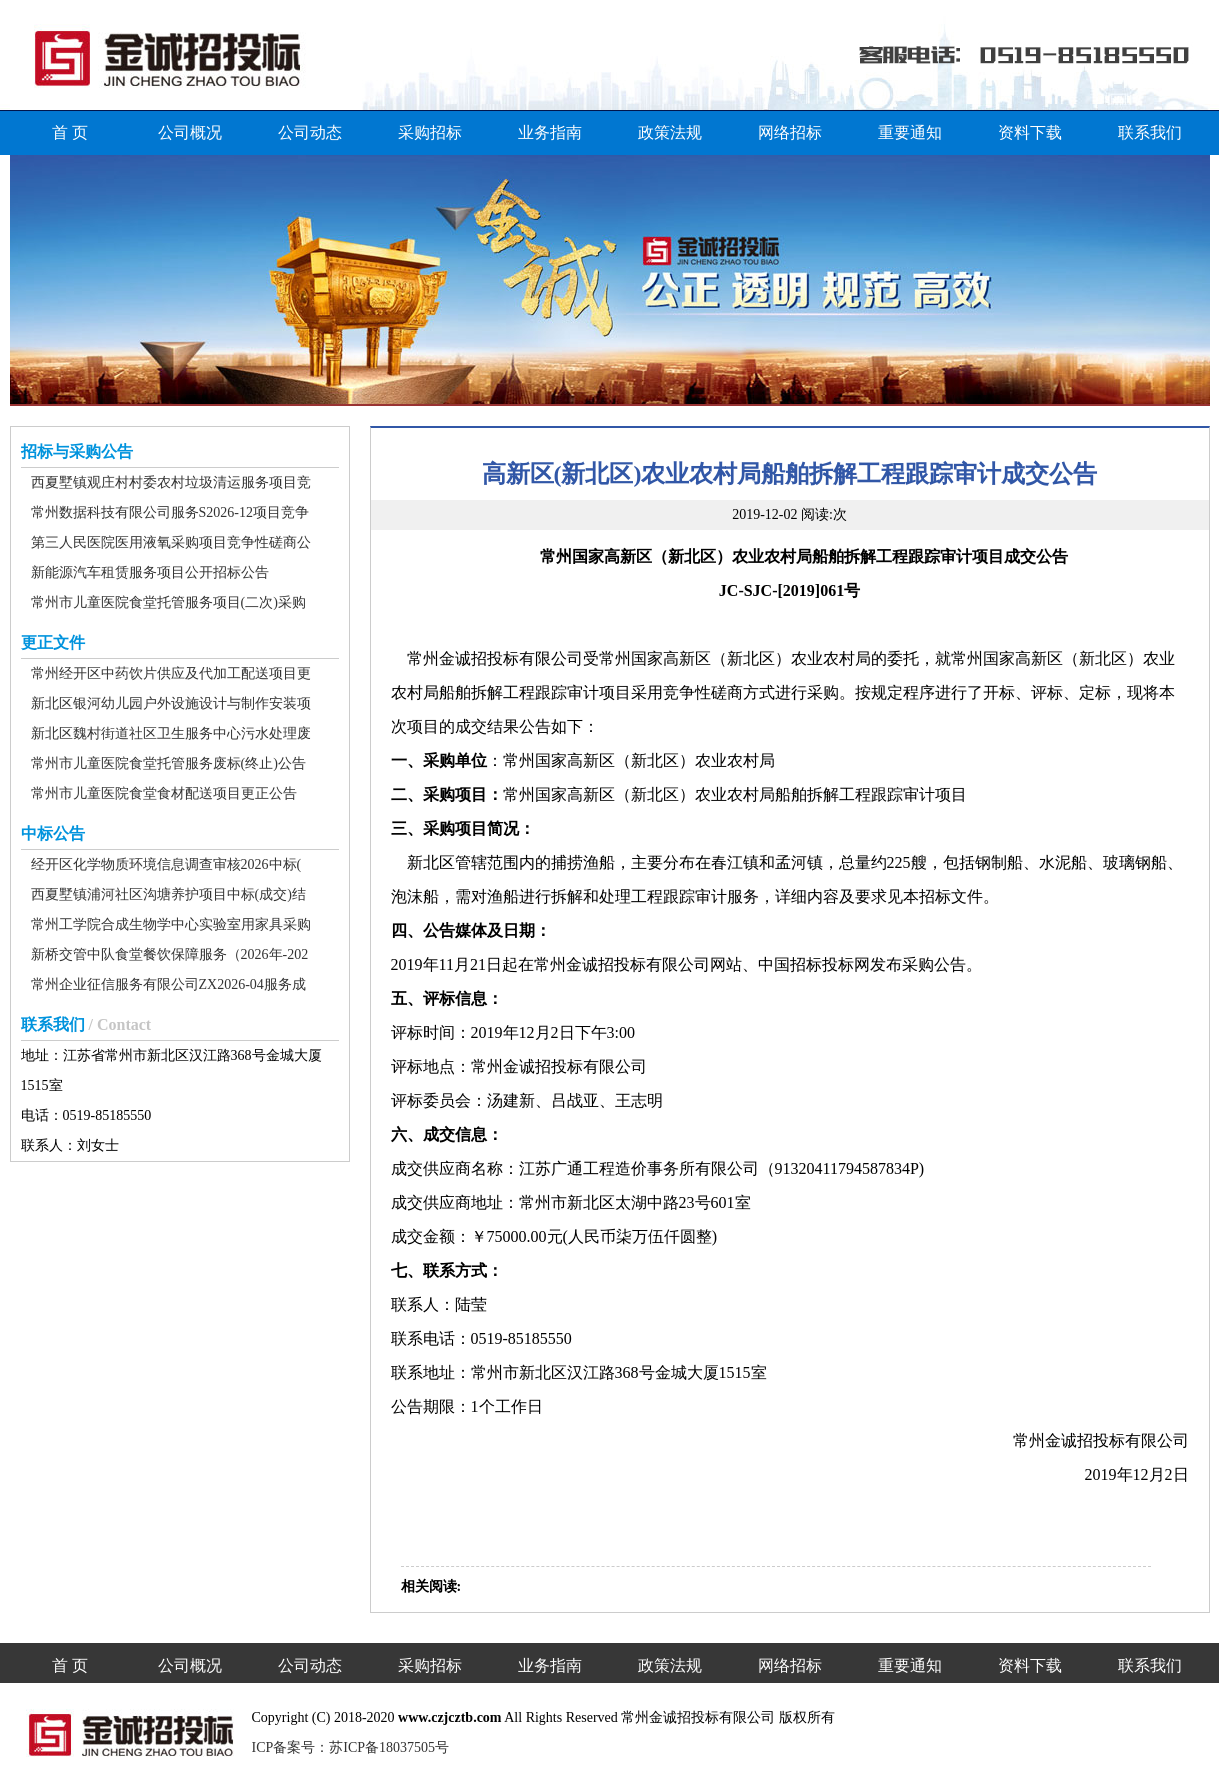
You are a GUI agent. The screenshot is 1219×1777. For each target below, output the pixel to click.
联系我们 (1150, 132)
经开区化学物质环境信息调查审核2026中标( (166, 864)
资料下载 (1030, 132)
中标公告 (53, 833)
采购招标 (430, 132)
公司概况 (190, 132)
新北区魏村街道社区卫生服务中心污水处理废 (171, 733)
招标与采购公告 (77, 451)
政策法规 (670, 132)
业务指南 (550, 132)
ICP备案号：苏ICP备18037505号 (351, 1747)
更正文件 (53, 642)
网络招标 (790, 132)
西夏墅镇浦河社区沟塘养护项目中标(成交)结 (168, 894)
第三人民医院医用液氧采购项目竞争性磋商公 (171, 542)
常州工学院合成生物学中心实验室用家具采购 (171, 924)
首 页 (70, 132)
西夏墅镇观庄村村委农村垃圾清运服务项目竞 (171, 482)
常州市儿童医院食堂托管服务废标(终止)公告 (168, 763)
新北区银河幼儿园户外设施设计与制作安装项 (171, 703)
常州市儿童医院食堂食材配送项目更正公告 (164, 793)
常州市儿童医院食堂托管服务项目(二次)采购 (168, 602)
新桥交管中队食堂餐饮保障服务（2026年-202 (170, 954)
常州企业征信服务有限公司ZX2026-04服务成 (168, 984)
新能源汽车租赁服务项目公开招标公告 (150, 572)
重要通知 (910, 132)
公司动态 (310, 132)
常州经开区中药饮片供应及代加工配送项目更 (171, 673)
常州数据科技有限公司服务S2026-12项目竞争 (170, 512)
